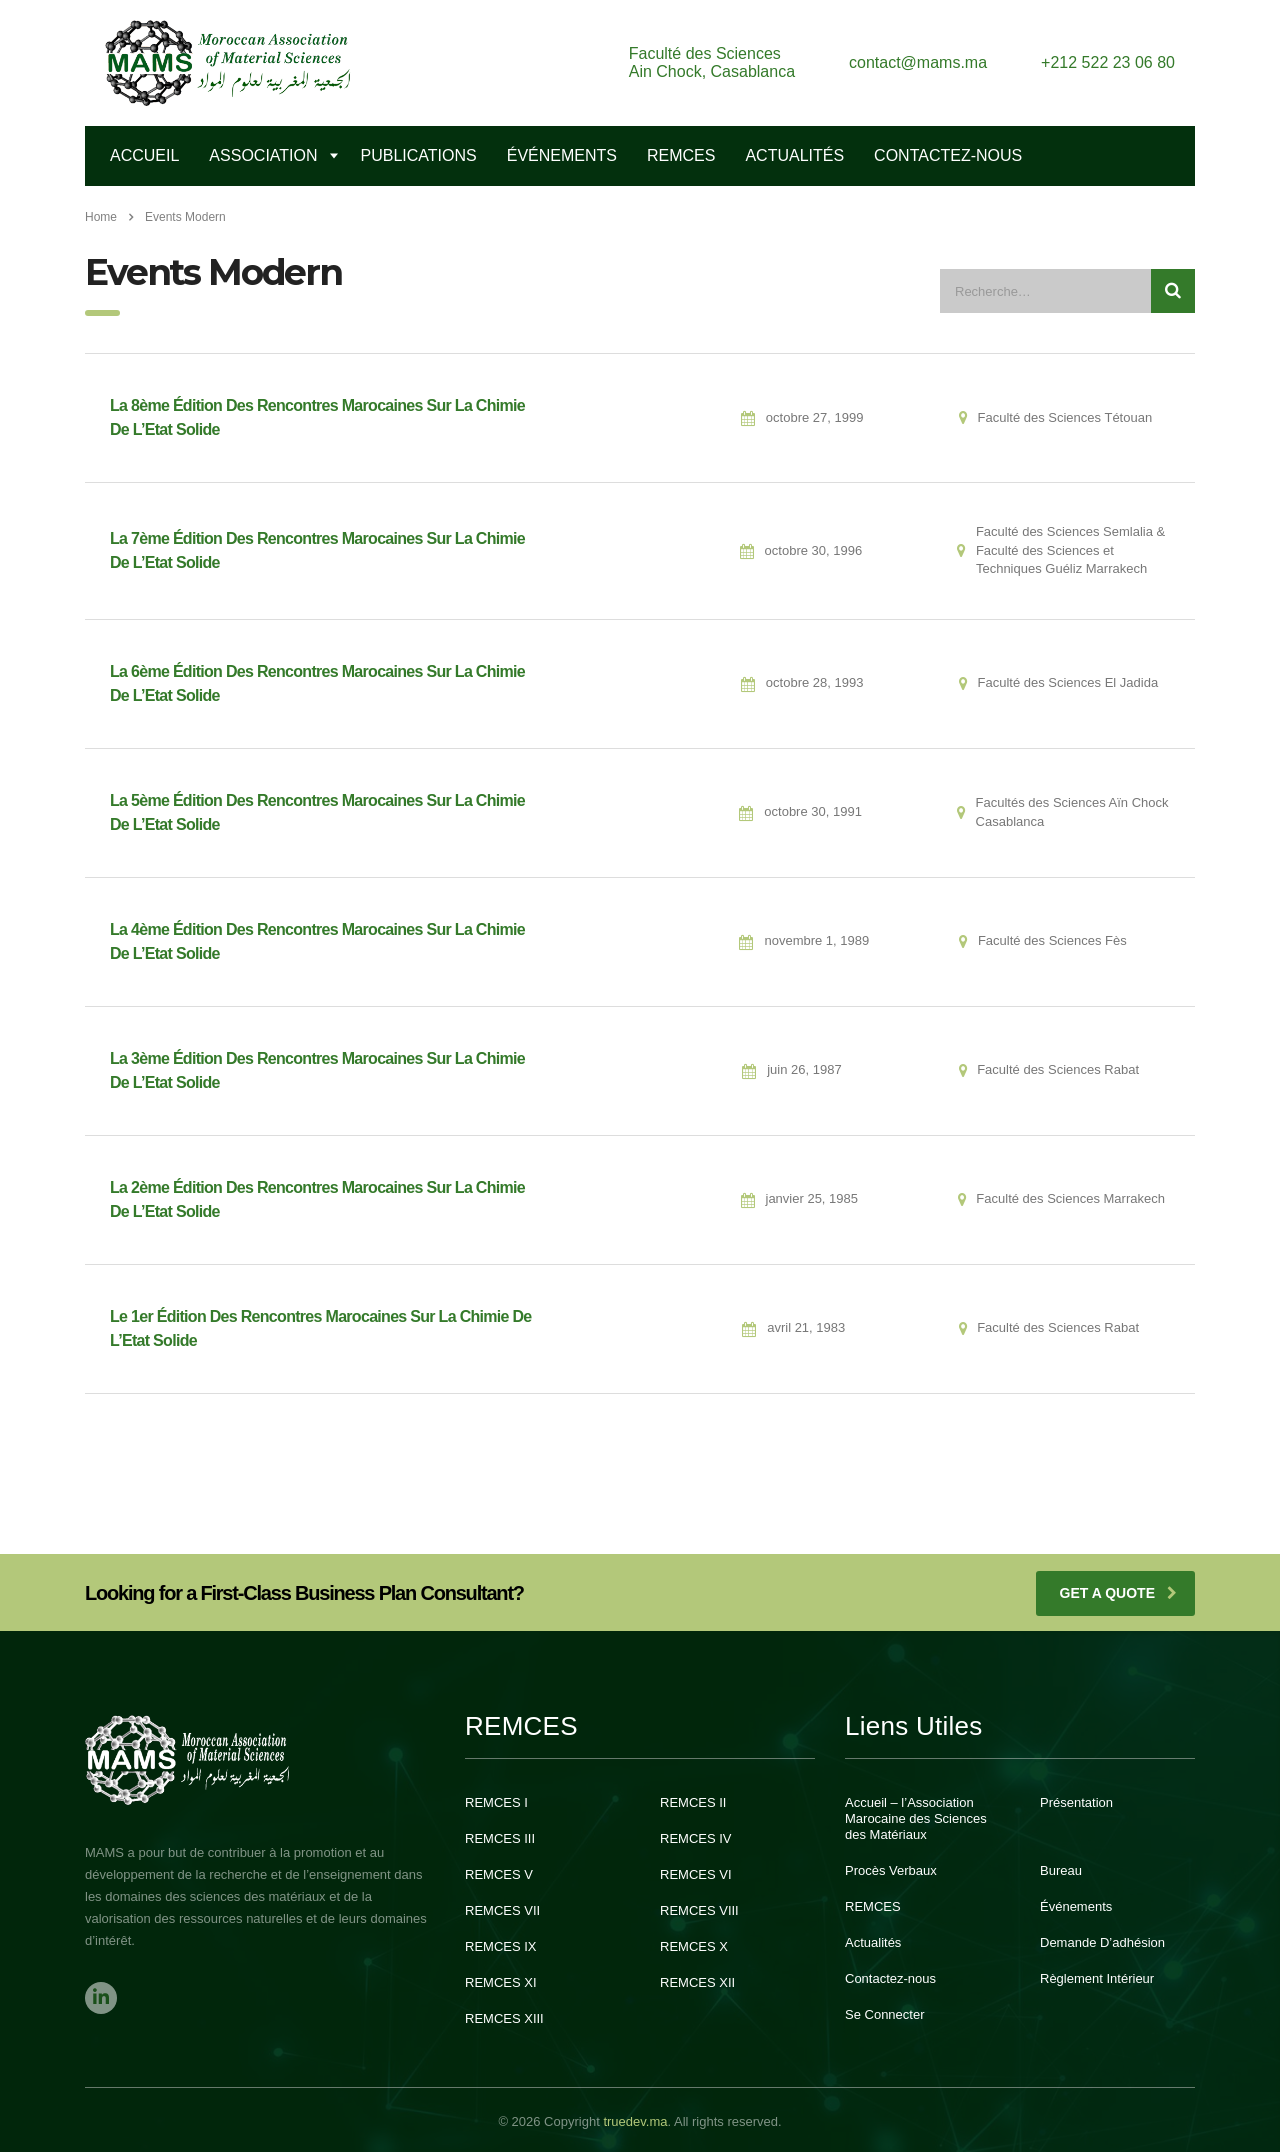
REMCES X (694, 1946)
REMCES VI (696, 1874)
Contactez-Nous (948, 155)
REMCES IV (696, 1838)
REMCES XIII (504, 2018)
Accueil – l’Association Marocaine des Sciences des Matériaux (916, 1818)
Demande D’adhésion (1102, 1942)
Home (101, 217)
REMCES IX (501, 1946)
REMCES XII (697, 1982)
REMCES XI (501, 1982)
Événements (562, 155)
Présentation (1076, 1802)
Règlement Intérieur (1097, 1978)
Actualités (794, 155)
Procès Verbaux (891, 1870)
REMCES (681, 155)
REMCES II (693, 1802)
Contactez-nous (890, 1978)
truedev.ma (635, 2121)
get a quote (1118, 1593)
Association (263, 155)
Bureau (1061, 1870)
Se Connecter (885, 2014)
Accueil (144, 155)
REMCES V (499, 1874)
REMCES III (500, 1838)
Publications (419, 155)
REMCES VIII (699, 1910)
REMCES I (496, 1802)
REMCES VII (502, 1910)
